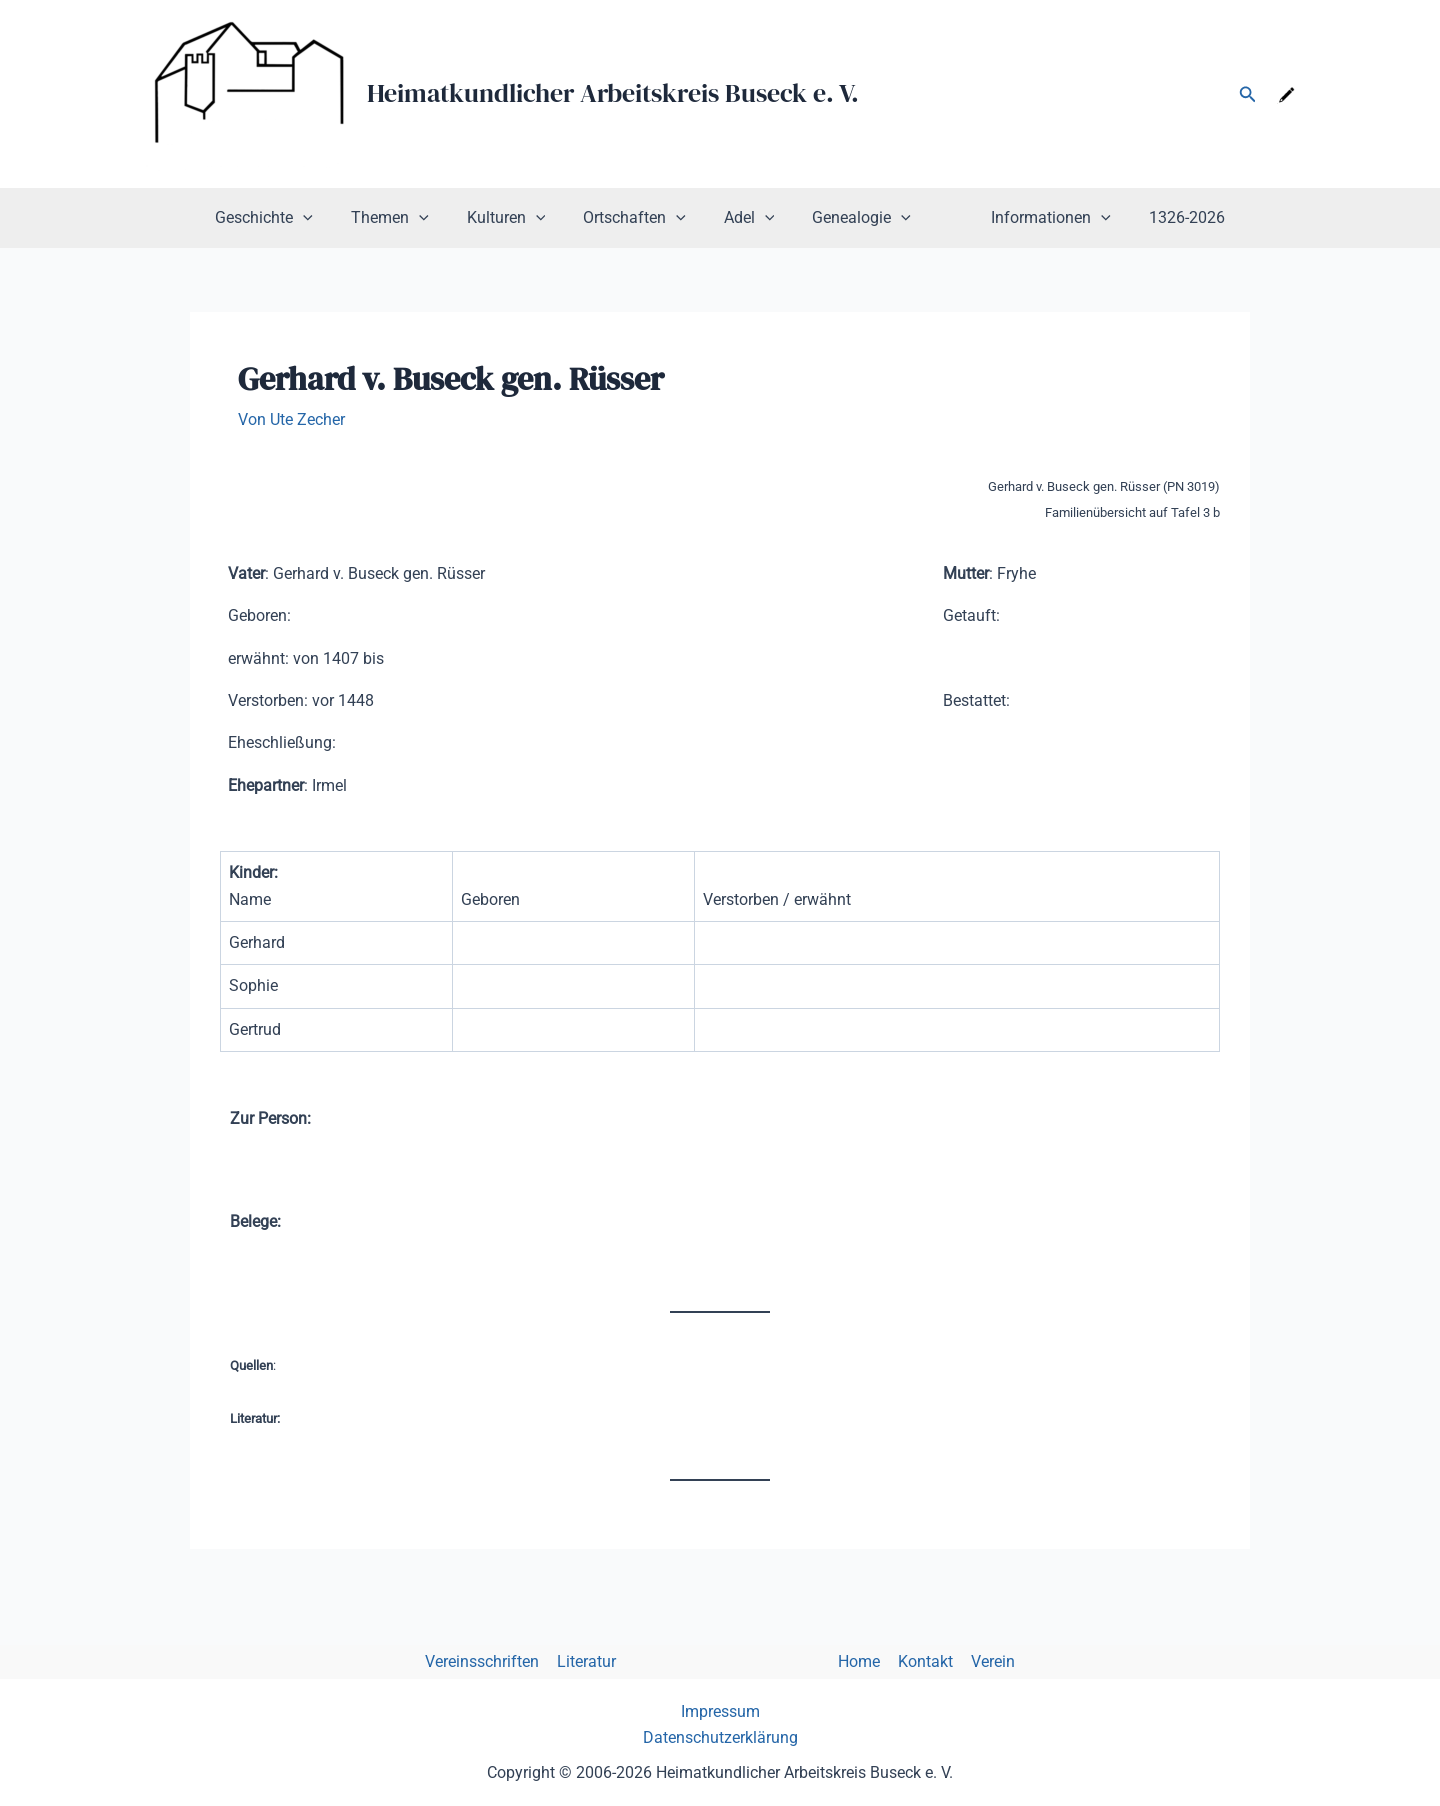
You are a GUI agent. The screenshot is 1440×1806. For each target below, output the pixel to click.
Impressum (720, 1711)
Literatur (590, 1661)
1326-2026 (1163, 217)
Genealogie (855, 218)
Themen (408, 218)
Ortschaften (640, 218)
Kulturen (518, 218)
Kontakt (921, 1661)
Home (857, 1661)
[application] (327, 218)
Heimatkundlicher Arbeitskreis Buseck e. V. (613, 93)
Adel (749, 218)
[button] (1248, 94)
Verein (987, 1661)
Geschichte (288, 218)
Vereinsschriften (488, 1661)
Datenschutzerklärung (720, 1737)
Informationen (1033, 218)
